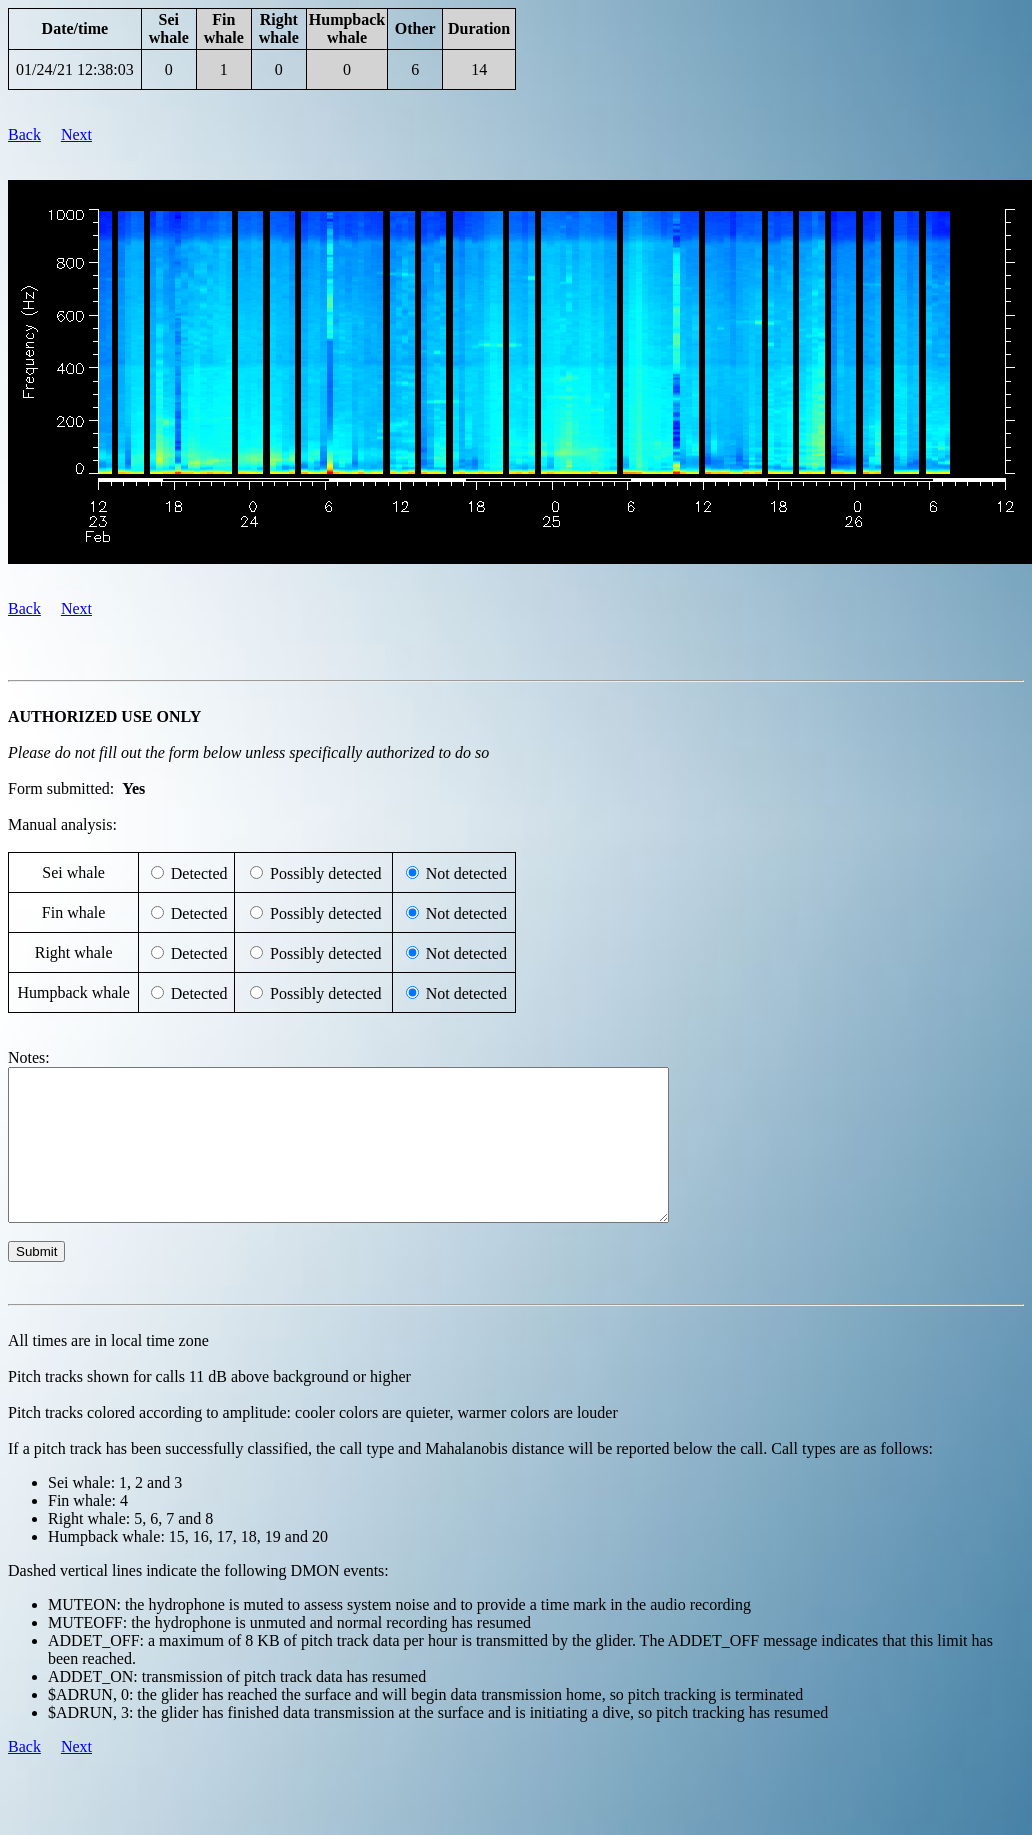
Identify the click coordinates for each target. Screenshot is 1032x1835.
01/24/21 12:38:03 (75, 69)
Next (76, 134)
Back (24, 134)
